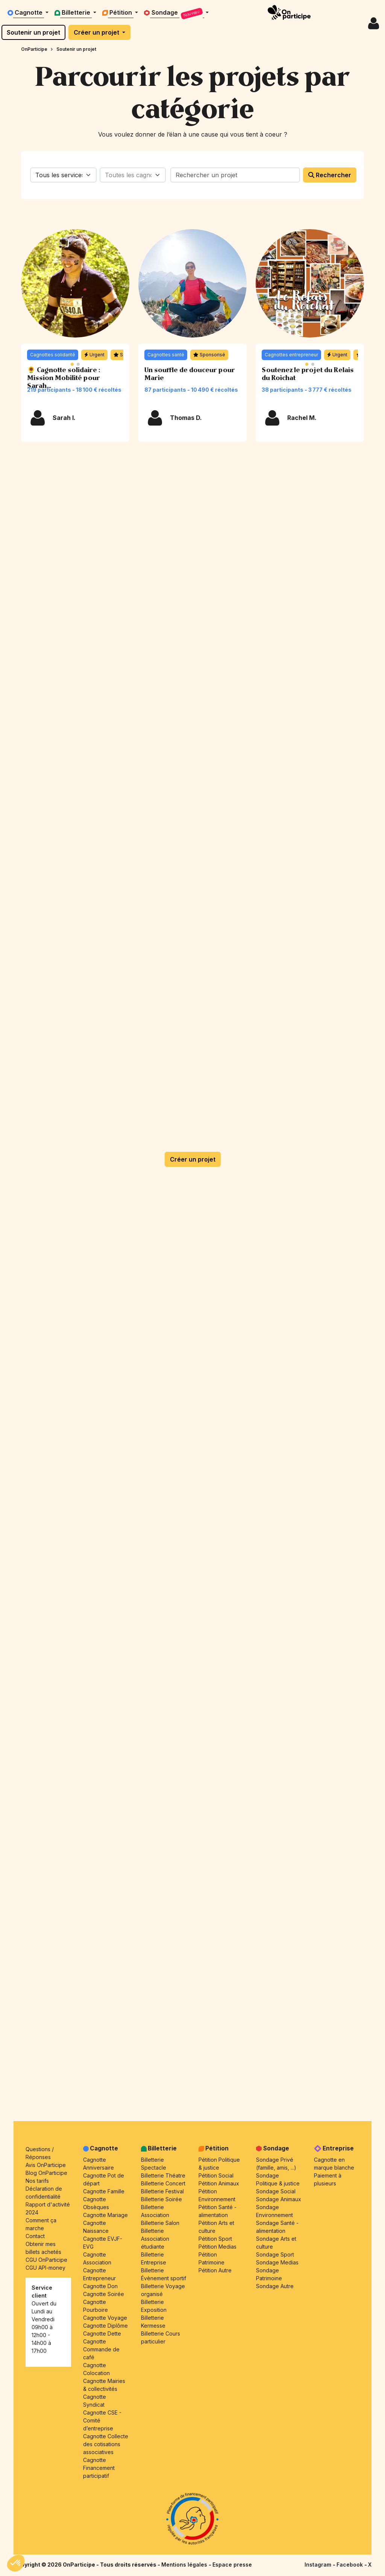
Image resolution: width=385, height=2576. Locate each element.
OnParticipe (34, 49)
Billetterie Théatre (163, 2175)
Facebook (350, 2564)
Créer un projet (97, 32)
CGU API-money (45, 2267)
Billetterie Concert (163, 2183)
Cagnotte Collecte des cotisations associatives (105, 2444)
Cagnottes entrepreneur (291, 354)
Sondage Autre (275, 2286)
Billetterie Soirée (161, 2199)
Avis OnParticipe (46, 2165)
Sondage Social (276, 2191)
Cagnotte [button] (26, 12)
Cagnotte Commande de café (101, 2349)
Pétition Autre (215, 2270)
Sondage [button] (174, 14)
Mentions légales (185, 2564)
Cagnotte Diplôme (105, 2325)
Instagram (319, 2564)
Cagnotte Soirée (103, 2294)
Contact (35, 2236)
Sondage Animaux (278, 2199)
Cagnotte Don (100, 2286)
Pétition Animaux (219, 2183)
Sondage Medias (277, 2262)
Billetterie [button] (73, 12)
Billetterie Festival (162, 2191)
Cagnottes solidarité (52, 354)
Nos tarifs (37, 2181)
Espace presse (232, 2564)
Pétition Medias (217, 2246)
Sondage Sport (275, 2254)
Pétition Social (216, 2175)
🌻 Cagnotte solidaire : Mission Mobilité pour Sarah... (63, 378)
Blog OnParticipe (46, 2173)
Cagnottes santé (165, 354)
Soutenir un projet (33, 32)
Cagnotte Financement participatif (99, 2468)
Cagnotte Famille (103, 2191)
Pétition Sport (215, 2238)
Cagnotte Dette (102, 2333)
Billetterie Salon (160, 2223)
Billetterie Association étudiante (155, 2239)
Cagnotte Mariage (105, 2215)
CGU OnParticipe (46, 2260)
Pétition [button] (117, 12)
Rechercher (329, 175)
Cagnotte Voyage (105, 2317)
